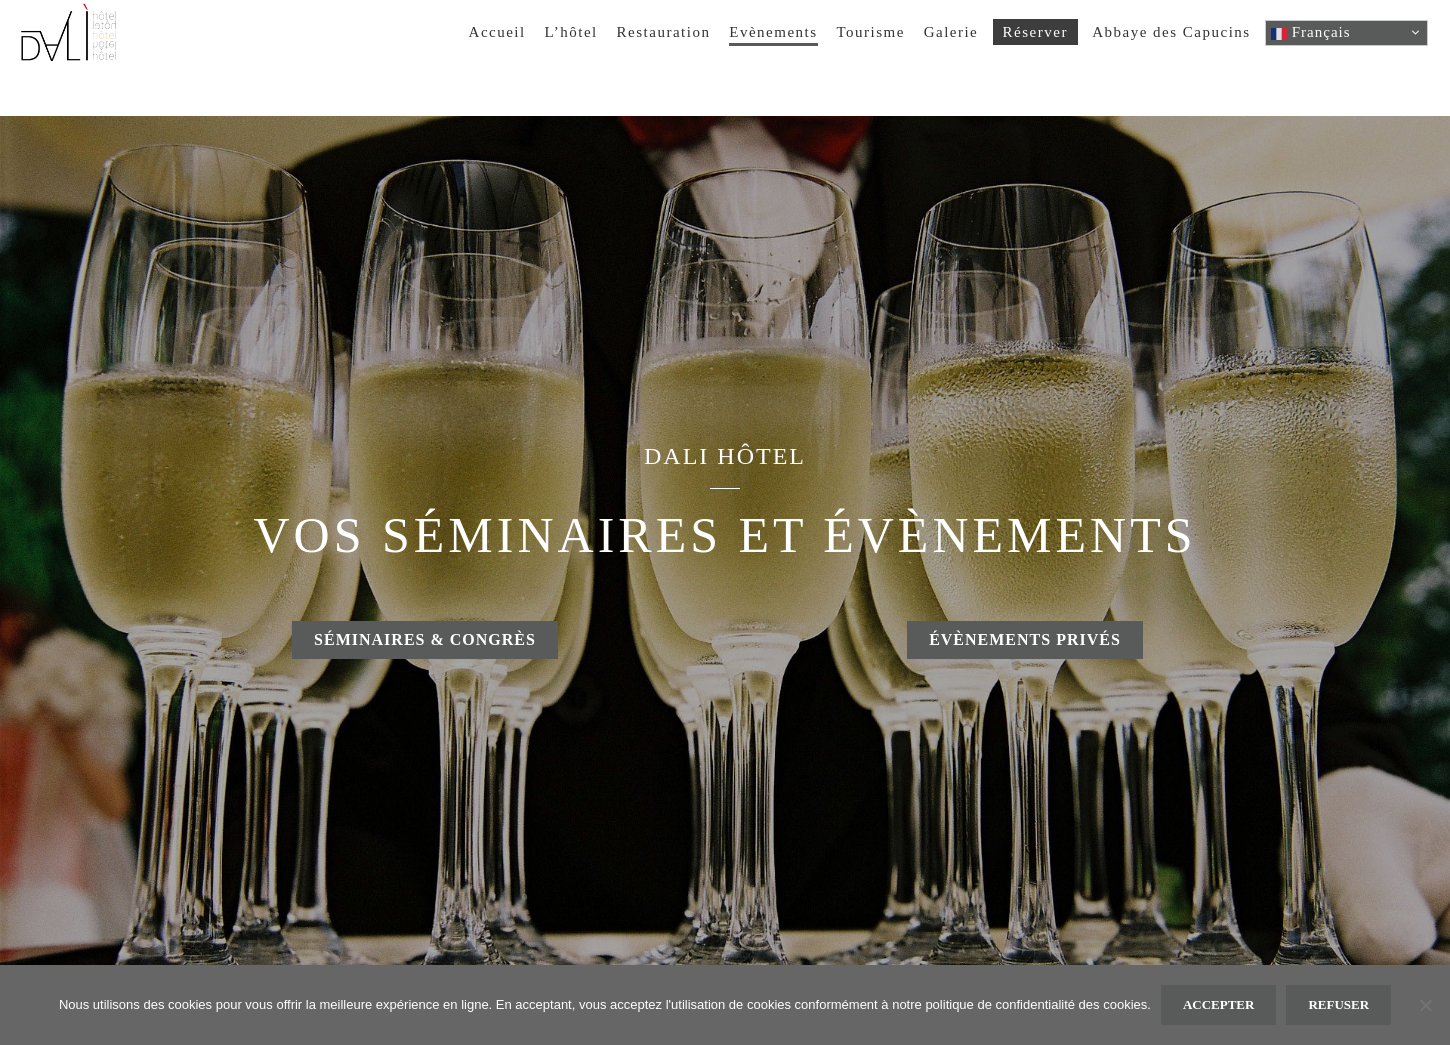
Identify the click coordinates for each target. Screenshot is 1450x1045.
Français (1311, 33)
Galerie (951, 32)
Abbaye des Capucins (1171, 32)
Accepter (1219, 1004)
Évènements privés (1025, 639)
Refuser (1338, 1004)
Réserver (1035, 32)
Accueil (497, 32)
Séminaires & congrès (425, 639)
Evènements (773, 32)
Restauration (664, 32)
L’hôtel (571, 32)
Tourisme (870, 32)
